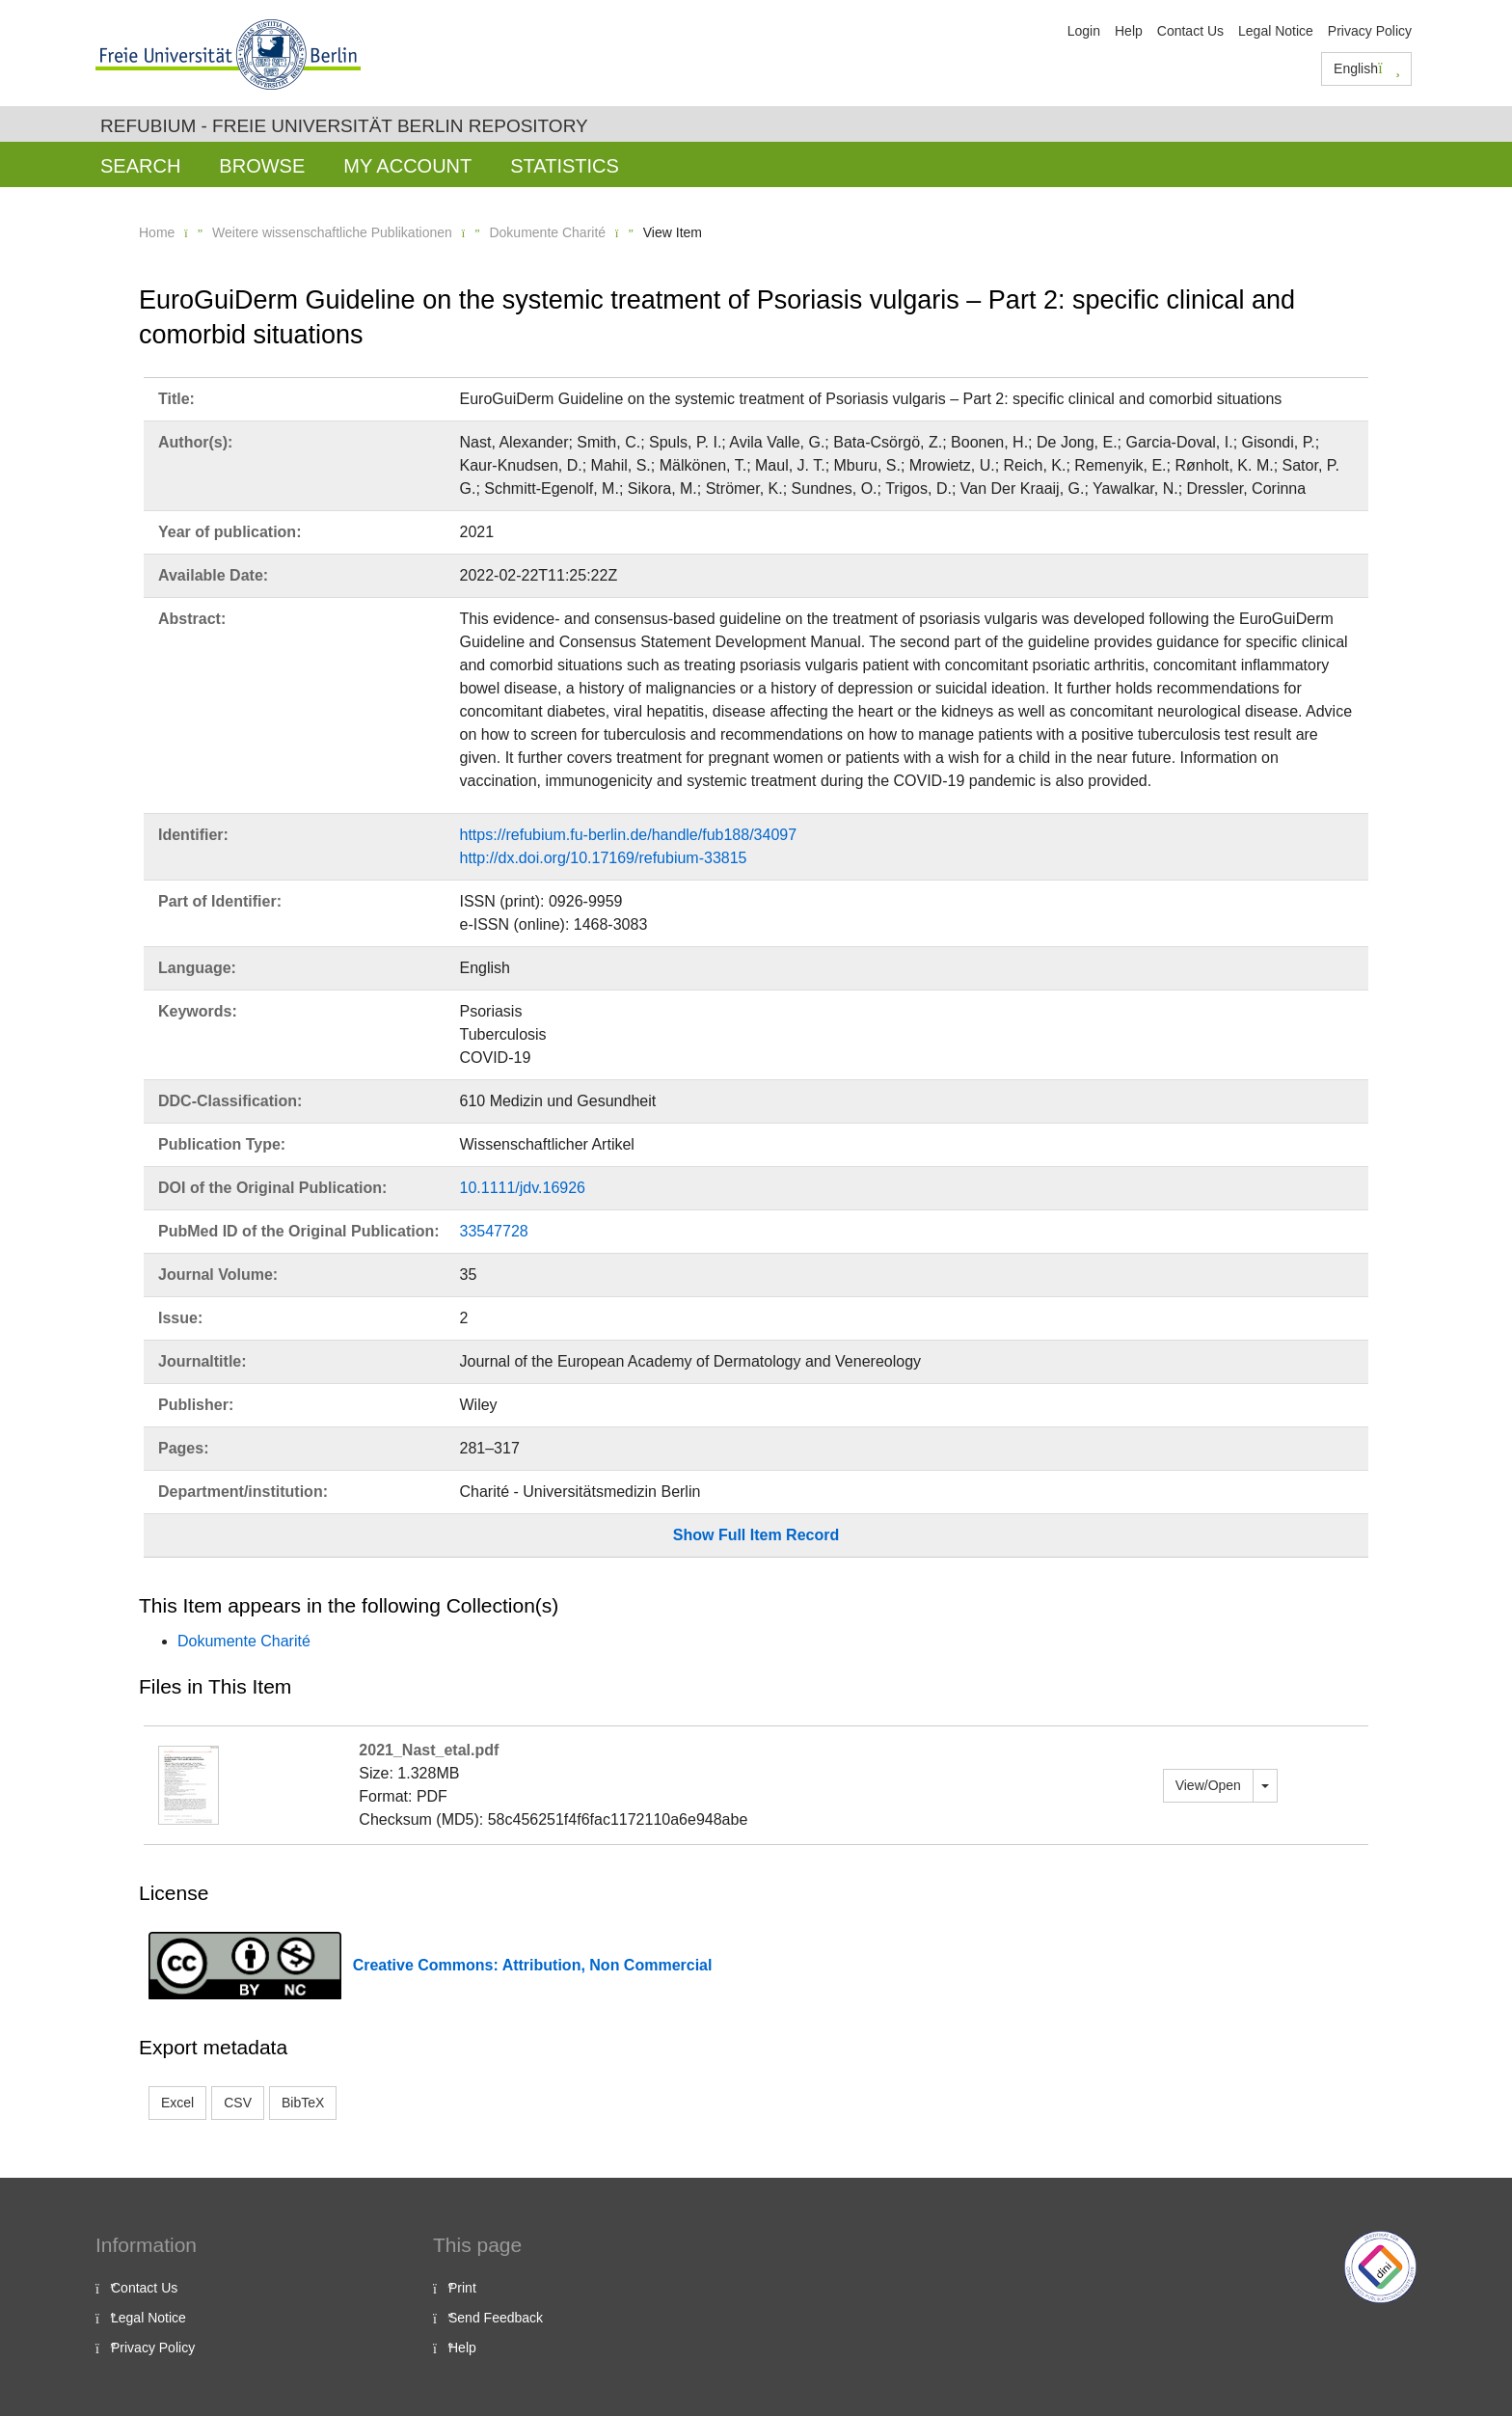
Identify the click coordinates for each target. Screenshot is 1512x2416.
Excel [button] (177, 2102)
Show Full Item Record (756, 1535)
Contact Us (1190, 31)
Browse (262, 165)
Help (1129, 31)
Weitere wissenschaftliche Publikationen (332, 232)
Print (462, 2287)
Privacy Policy (1370, 31)
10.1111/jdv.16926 (522, 1188)
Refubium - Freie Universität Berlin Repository (344, 126)
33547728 (494, 1231)
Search (140, 165)
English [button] (1367, 68)
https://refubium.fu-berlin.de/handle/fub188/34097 (628, 835)
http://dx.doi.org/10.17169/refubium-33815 (603, 858)
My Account (407, 165)
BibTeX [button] (303, 2102)
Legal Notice (1275, 31)
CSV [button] (238, 2102)
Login (1083, 31)
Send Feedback (495, 2317)
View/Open (1208, 1785)
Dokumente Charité (547, 232)
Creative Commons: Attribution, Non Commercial (533, 1965)
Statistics (564, 165)
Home (157, 232)
